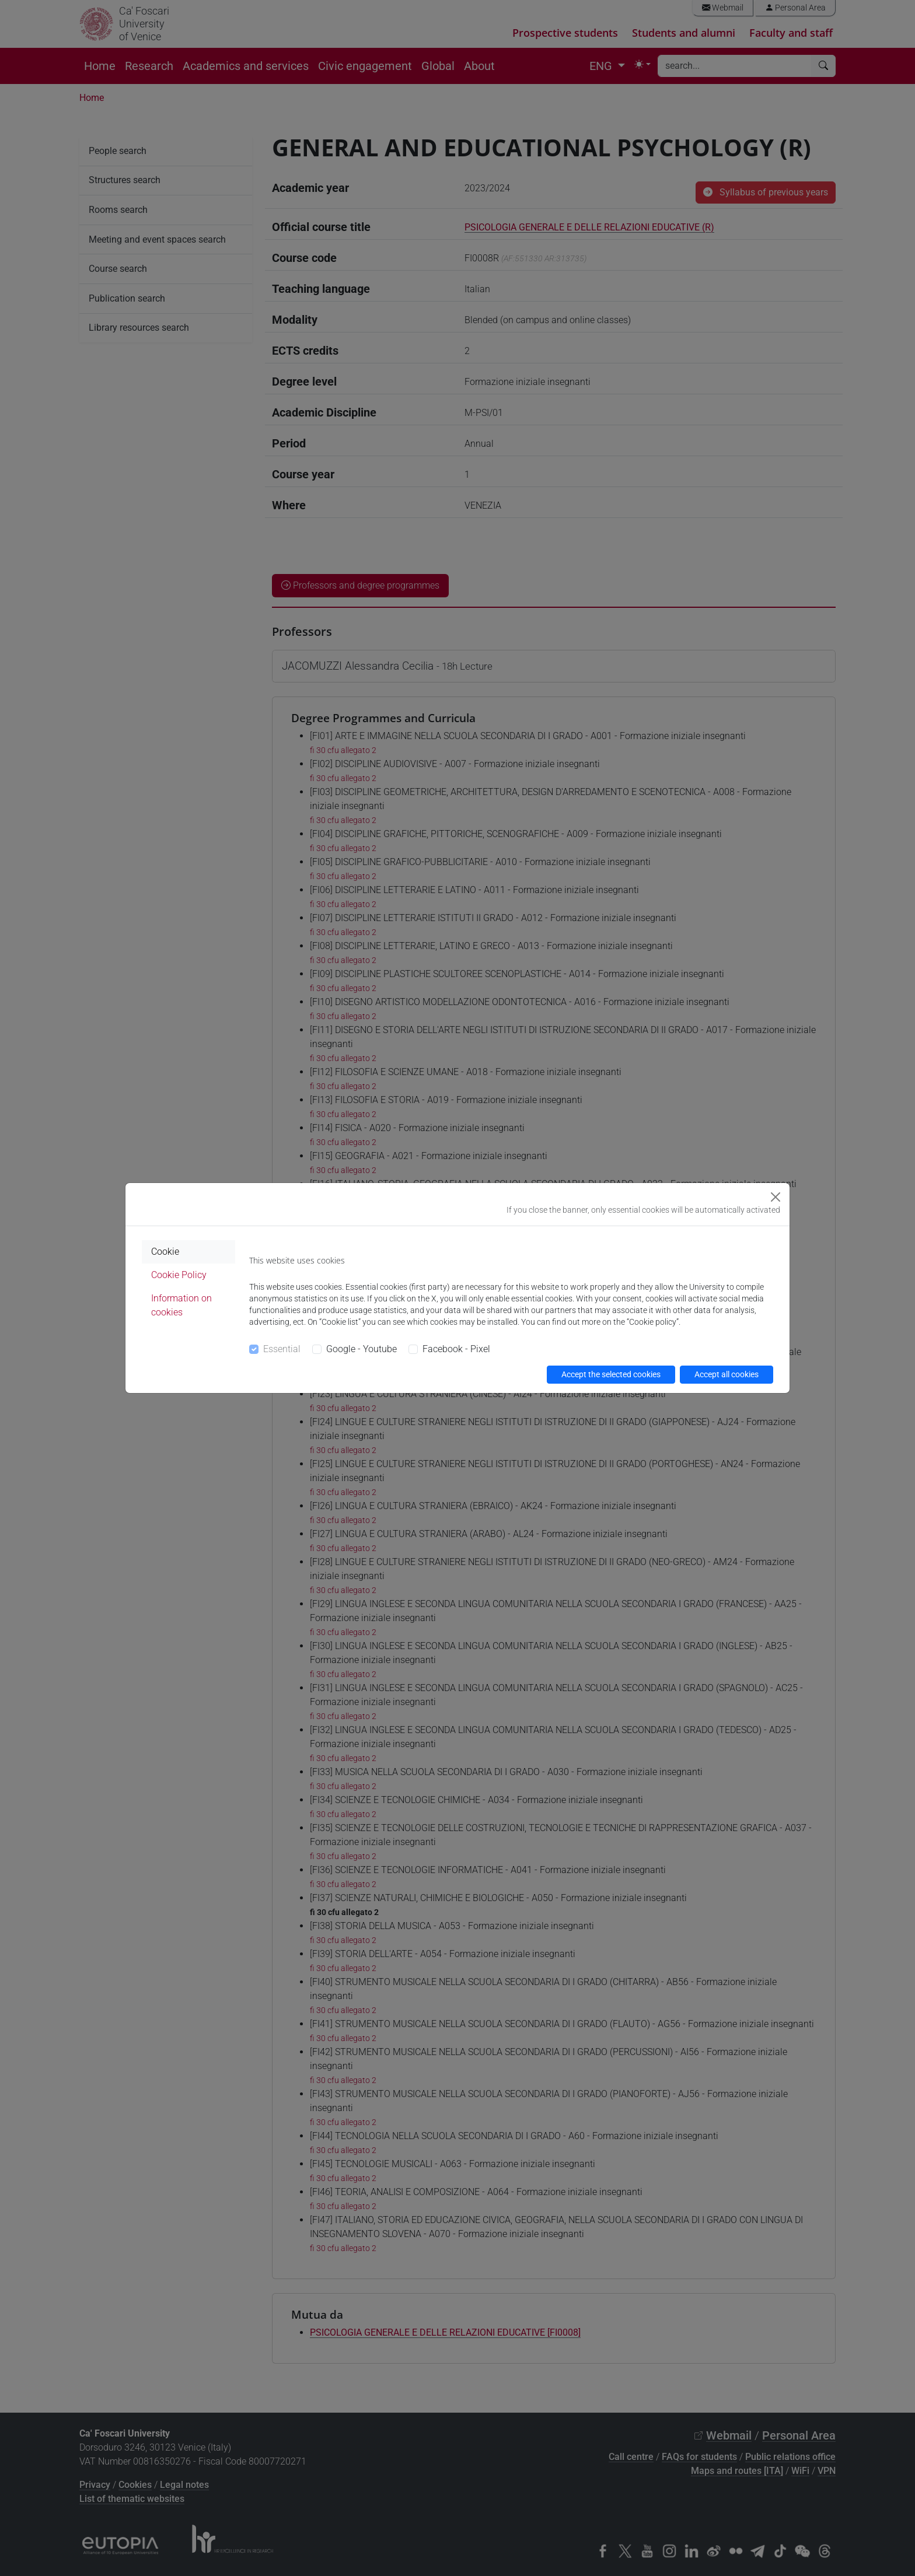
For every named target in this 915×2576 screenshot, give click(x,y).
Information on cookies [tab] (181, 1305)
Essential (282, 1348)
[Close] (775, 1197)
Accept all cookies (726, 1374)
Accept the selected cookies (611, 1374)
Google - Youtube (361, 1348)
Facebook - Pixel (456, 1348)
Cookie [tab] (165, 1251)
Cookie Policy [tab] (179, 1274)
